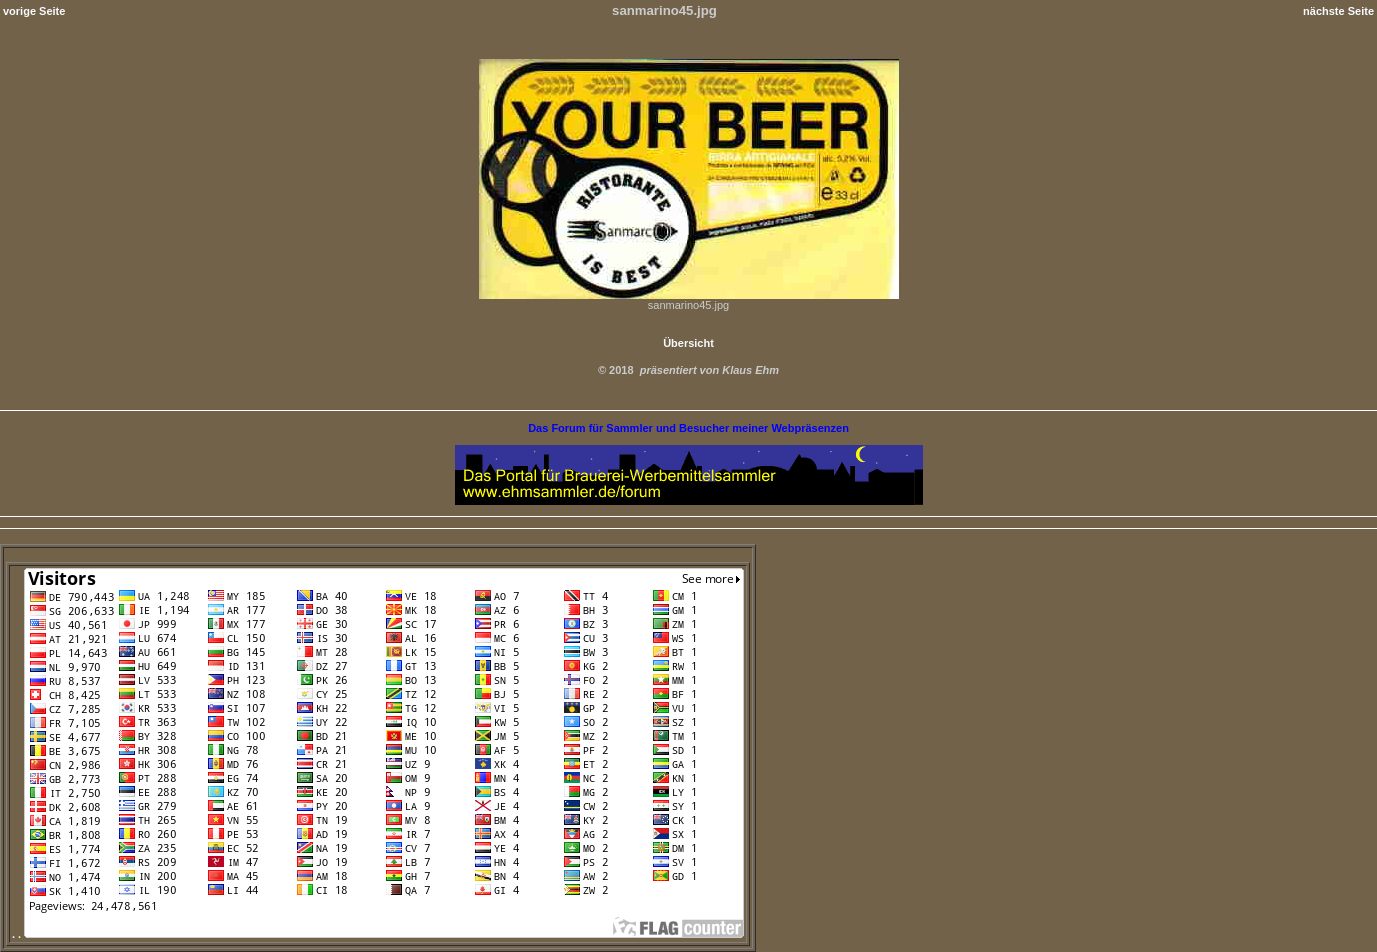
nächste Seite (1338, 11)
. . (378, 934)
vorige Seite (34, 11)
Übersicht (688, 343)
